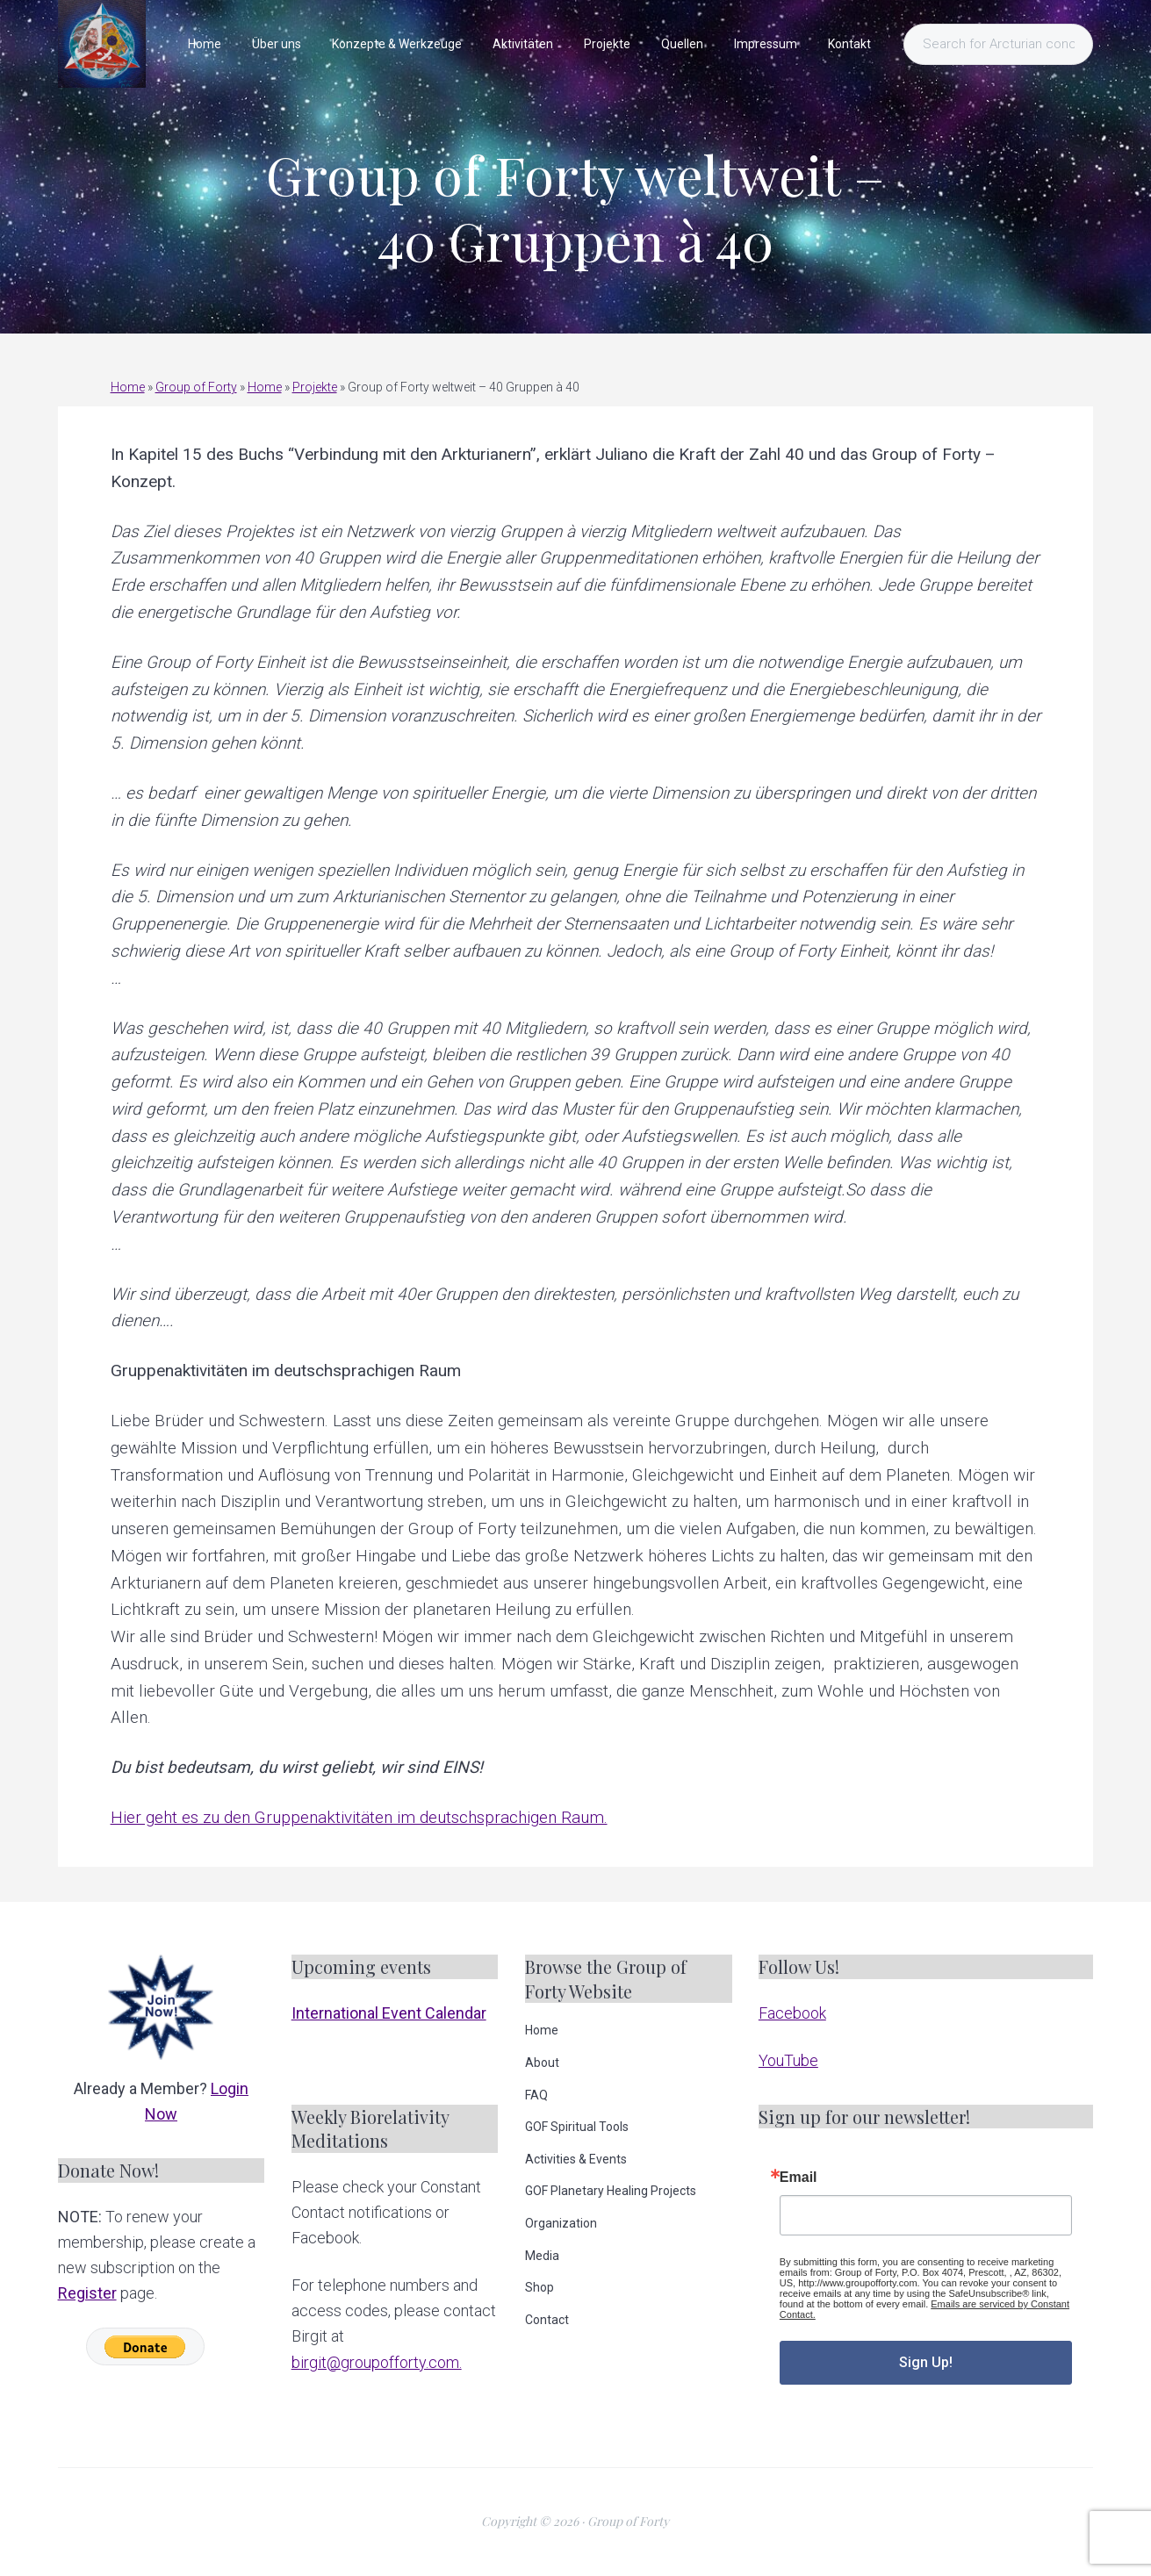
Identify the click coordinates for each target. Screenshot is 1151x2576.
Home (128, 387)
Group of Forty (196, 387)
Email (798, 2178)
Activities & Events (576, 2159)
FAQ (536, 2095)
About (542, 2062)
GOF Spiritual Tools (577, 2126)
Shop (539, 2287)
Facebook (792, 2013)
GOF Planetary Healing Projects (610, 2191)
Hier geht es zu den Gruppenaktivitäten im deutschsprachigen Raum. (359, 1817)
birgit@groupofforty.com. (376, 2362)
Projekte (314, 387)
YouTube (788, 2060)
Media (542, 2256)
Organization (561, 2223)
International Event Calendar (388, 2013)
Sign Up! (926, 2362)
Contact (547, 2320)
